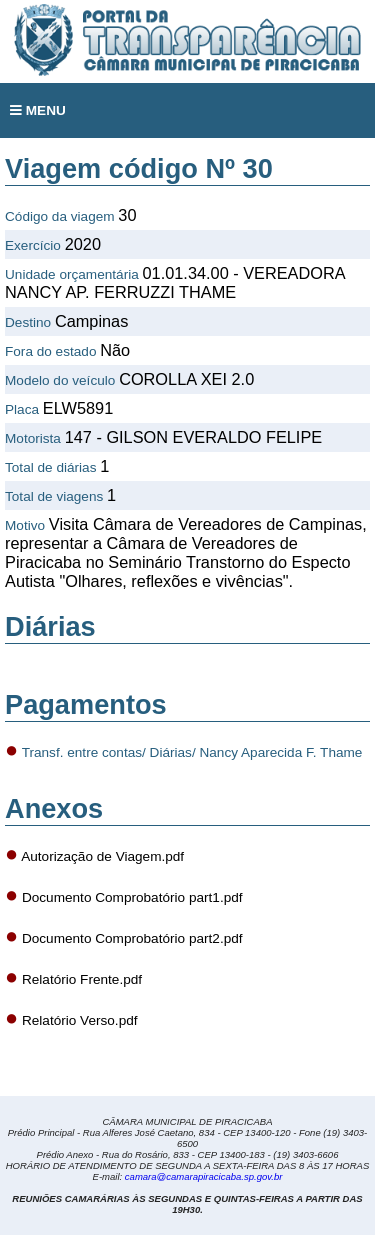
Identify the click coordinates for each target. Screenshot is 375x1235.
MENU (38, 110)
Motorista (33, 438)
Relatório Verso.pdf (80, 1020)
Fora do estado (50, 351)
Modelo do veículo (60, 380)
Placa (22, 409)
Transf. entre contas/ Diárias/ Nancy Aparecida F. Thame (192, 752)
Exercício (33, 245)
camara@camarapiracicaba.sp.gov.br (204, 1176)
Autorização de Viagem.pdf (102, 856)
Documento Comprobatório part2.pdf (132, 938)
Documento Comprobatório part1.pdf (132, 897)
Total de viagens (54, 496)
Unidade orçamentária (72, 274)
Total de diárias (50, 467)
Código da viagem (60, 216)
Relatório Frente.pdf (82, 979)
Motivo (25, 525)
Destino (28, 322)
